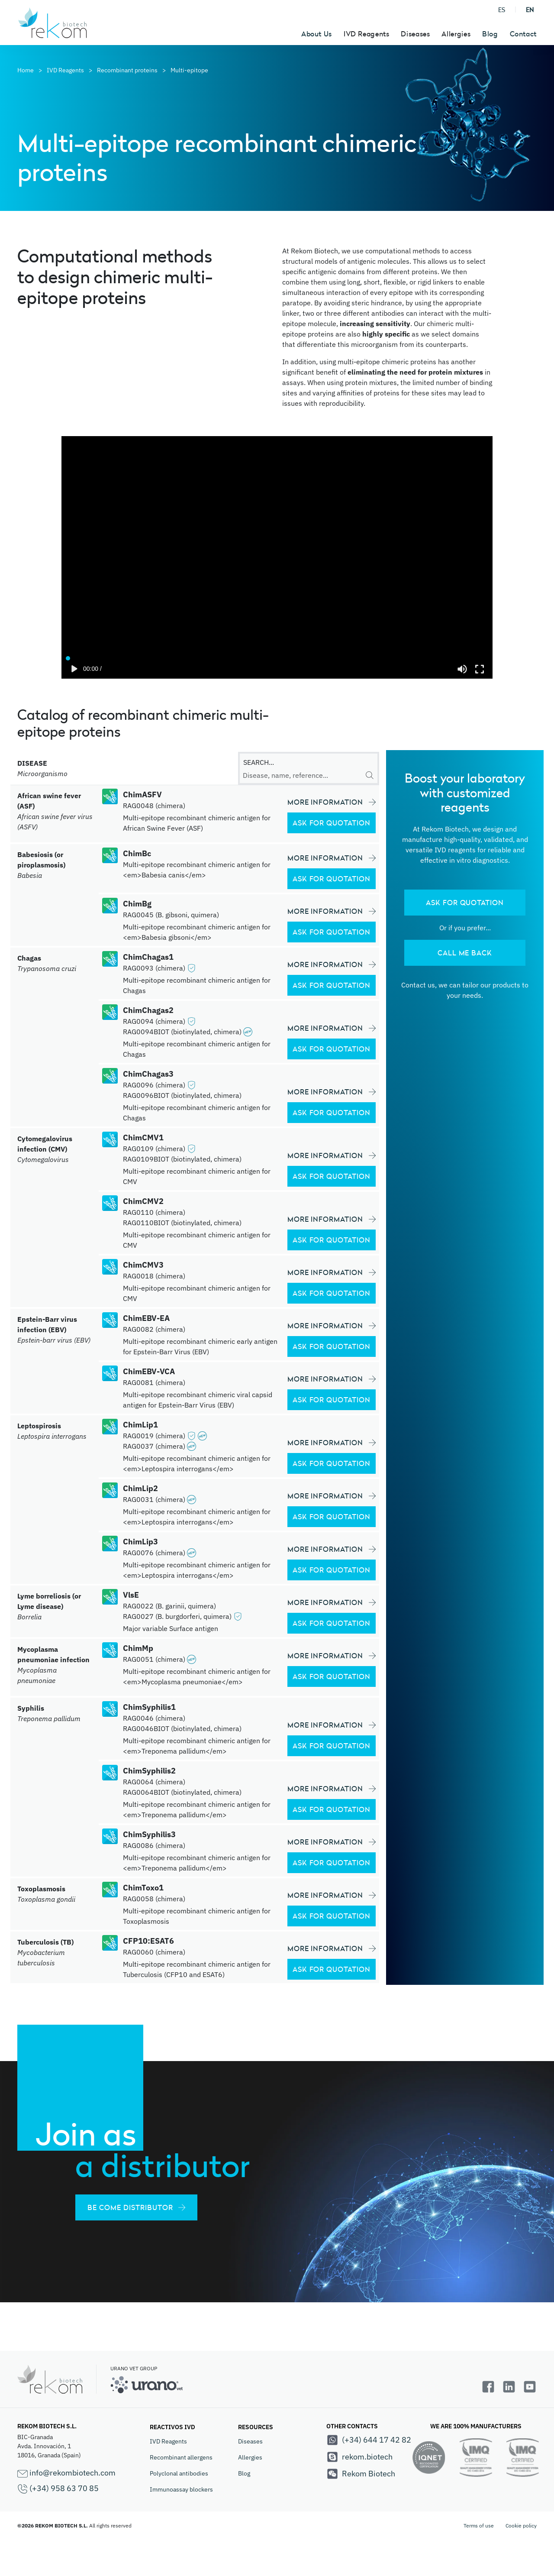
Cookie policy (521, 2525)
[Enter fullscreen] (479, 669)
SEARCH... (258, 762)
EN (530, 10)
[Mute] (462, 669)
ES (501, 10)
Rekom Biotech (360, 2474)
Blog (490, 34)
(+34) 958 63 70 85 (58, 2488)
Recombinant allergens (181, 2457)
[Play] (74, 669)
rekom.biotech (359, 2457)
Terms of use (479, 2525)
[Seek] (277, 656)
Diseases (250, 2441)
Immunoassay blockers (181, 2489)
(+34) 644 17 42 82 (368, 2440)
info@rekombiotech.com (66, 2473)
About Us (316, 34)
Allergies (250, 2457)
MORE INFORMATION (331, 802)
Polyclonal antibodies (179, 2473)
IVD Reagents (168, 2441)
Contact (523, 34)
